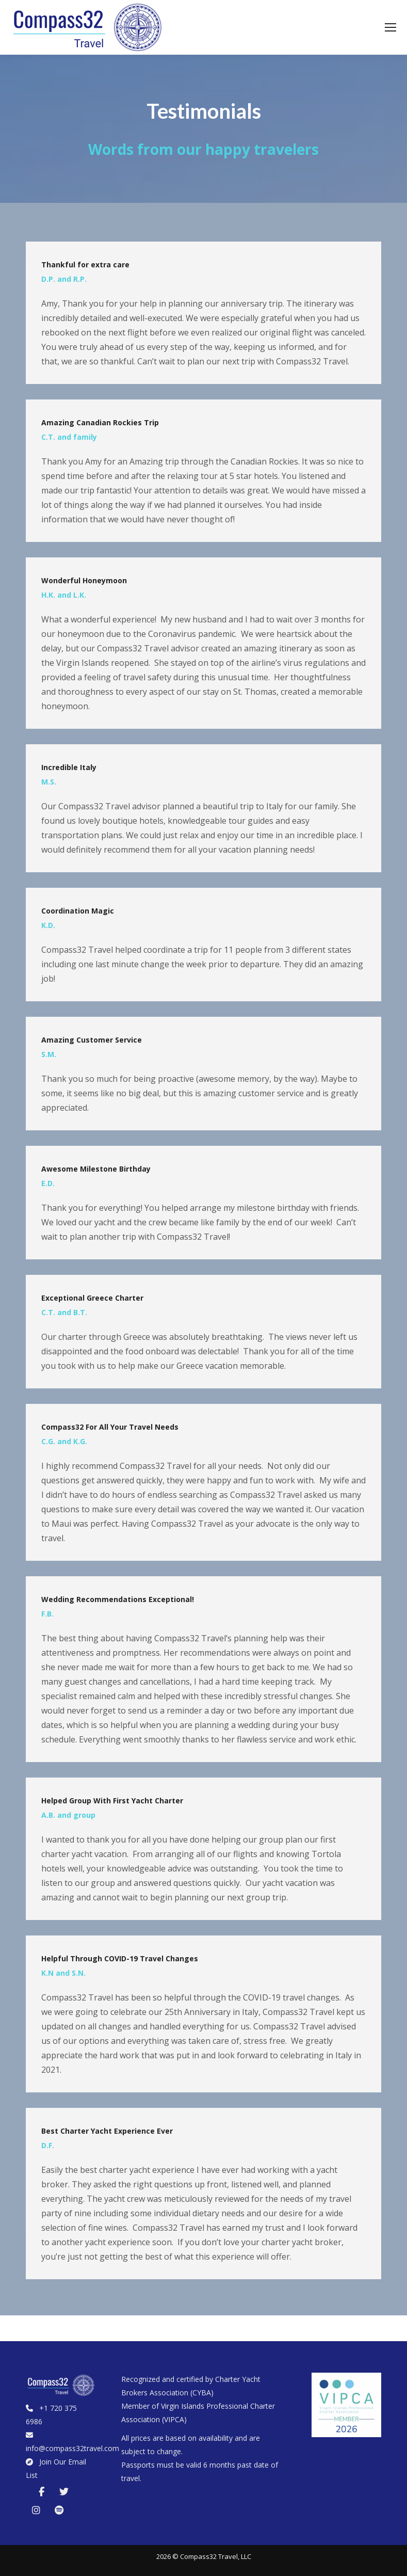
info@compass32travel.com (72, 2448)
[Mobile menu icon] (390, 27)
